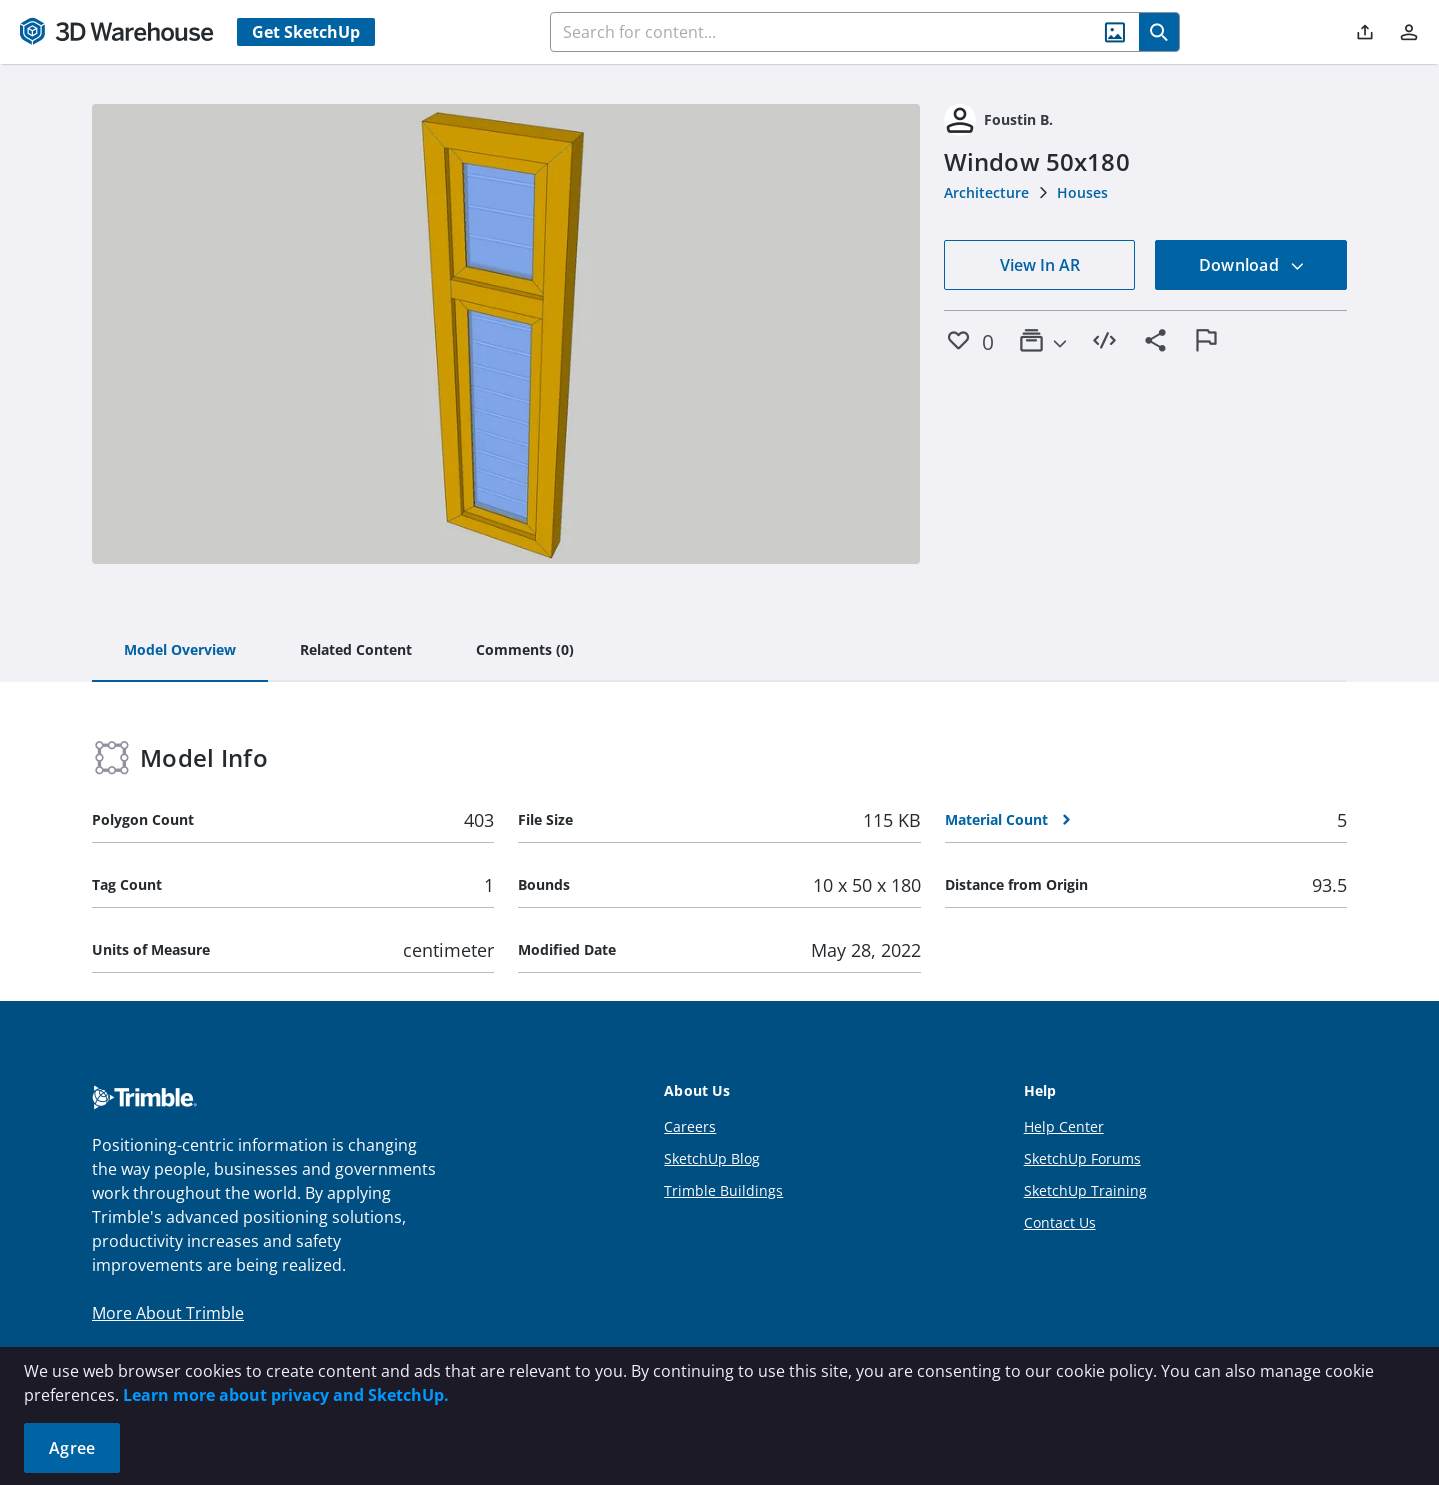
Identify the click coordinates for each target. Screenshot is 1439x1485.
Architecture (986, 192)
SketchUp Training (1085, 1190)
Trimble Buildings (723, 1190)
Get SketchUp (306, 32)
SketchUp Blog (712, 1158)
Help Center (1064, 1126)
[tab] (180, 651)
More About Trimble (168, 1313)
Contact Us (1060, 1222)
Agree (72, 1448)
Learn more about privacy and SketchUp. (286, 1395)
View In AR (1040, 265)
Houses (1082, 192)
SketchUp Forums (1082, 1158)
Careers (690, 1126)
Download (1252, 265)
